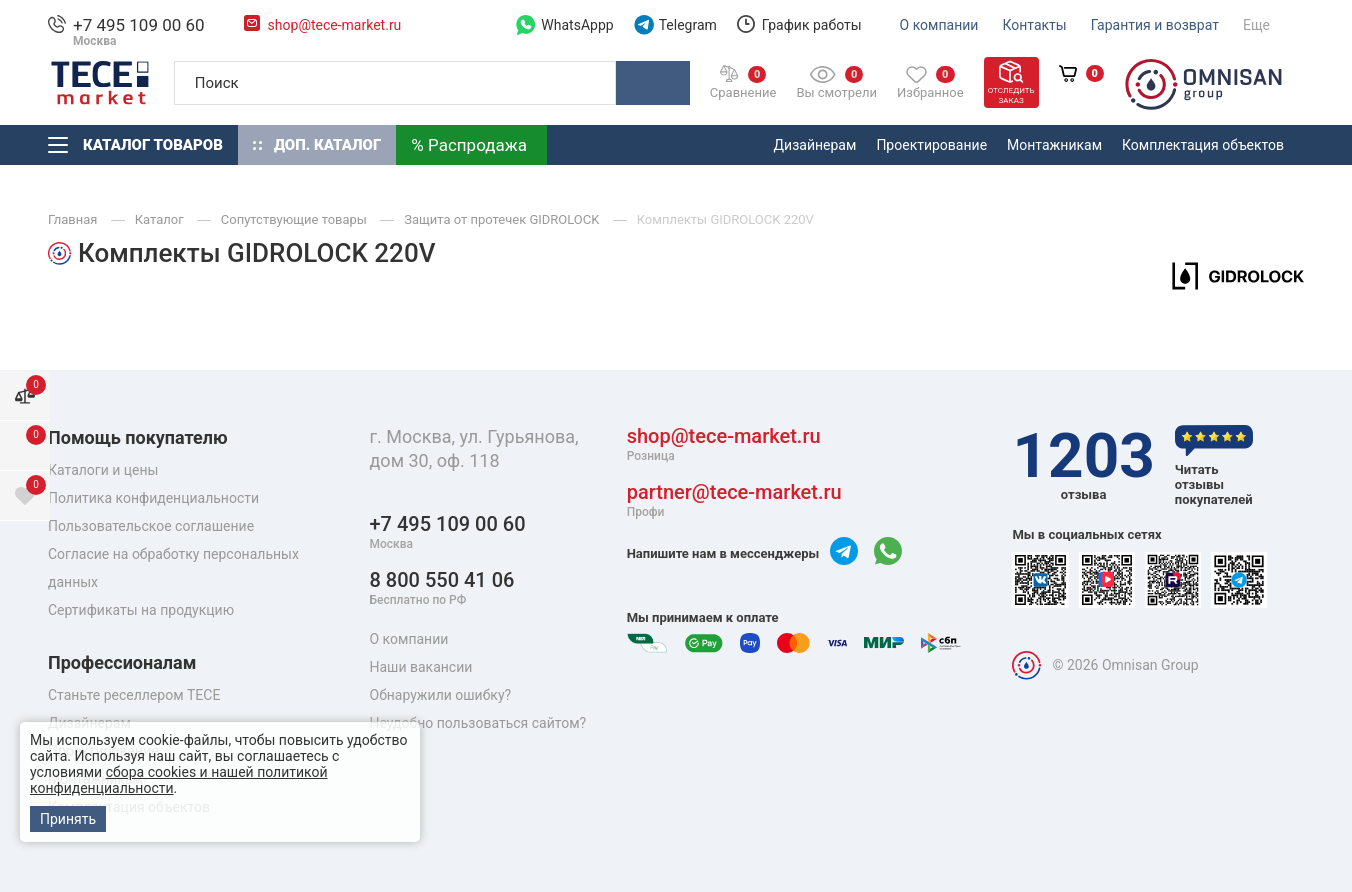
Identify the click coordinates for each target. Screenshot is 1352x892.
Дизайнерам (815, 145)
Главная (74, 219)
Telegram (675, 25)
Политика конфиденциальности (153, 498)
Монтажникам (1054, 145)
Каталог (161, 219)
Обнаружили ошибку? (441, 695)
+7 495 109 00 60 (139, 25)
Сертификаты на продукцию (141, 610)
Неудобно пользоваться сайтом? (478, 723)
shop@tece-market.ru (335, 25)
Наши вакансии (421, 667)
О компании (939, 25)
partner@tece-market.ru (734, 500)
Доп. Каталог (317, 145)
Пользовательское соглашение (151, 526)
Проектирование (931, 145)
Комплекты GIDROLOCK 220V (725, 219)
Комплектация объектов (1203, 145)
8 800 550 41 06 (442, 588)
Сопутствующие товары (295, 219)
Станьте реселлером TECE (134, 695)
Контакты (1034, 25)
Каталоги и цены (103, 470)
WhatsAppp (564, 25)
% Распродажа (469, 145)
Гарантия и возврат (1155, 25)
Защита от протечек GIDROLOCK (503, 219)
